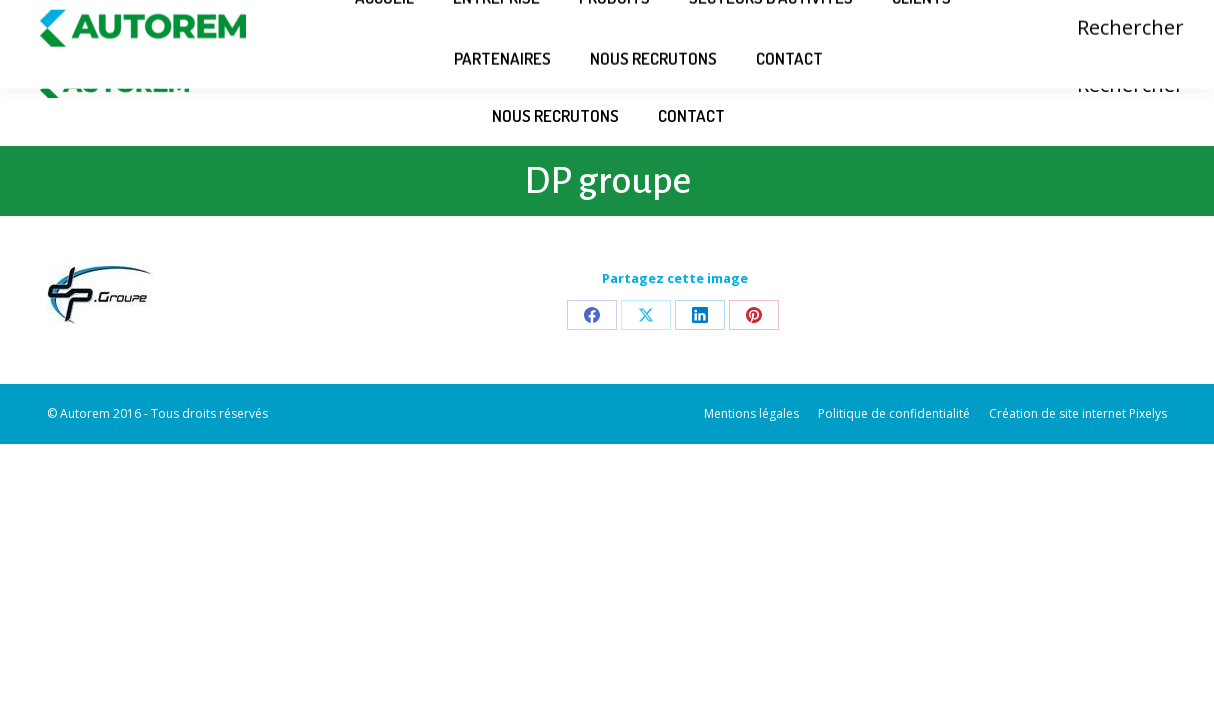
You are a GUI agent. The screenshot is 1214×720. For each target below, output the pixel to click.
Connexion (1063, 12)
